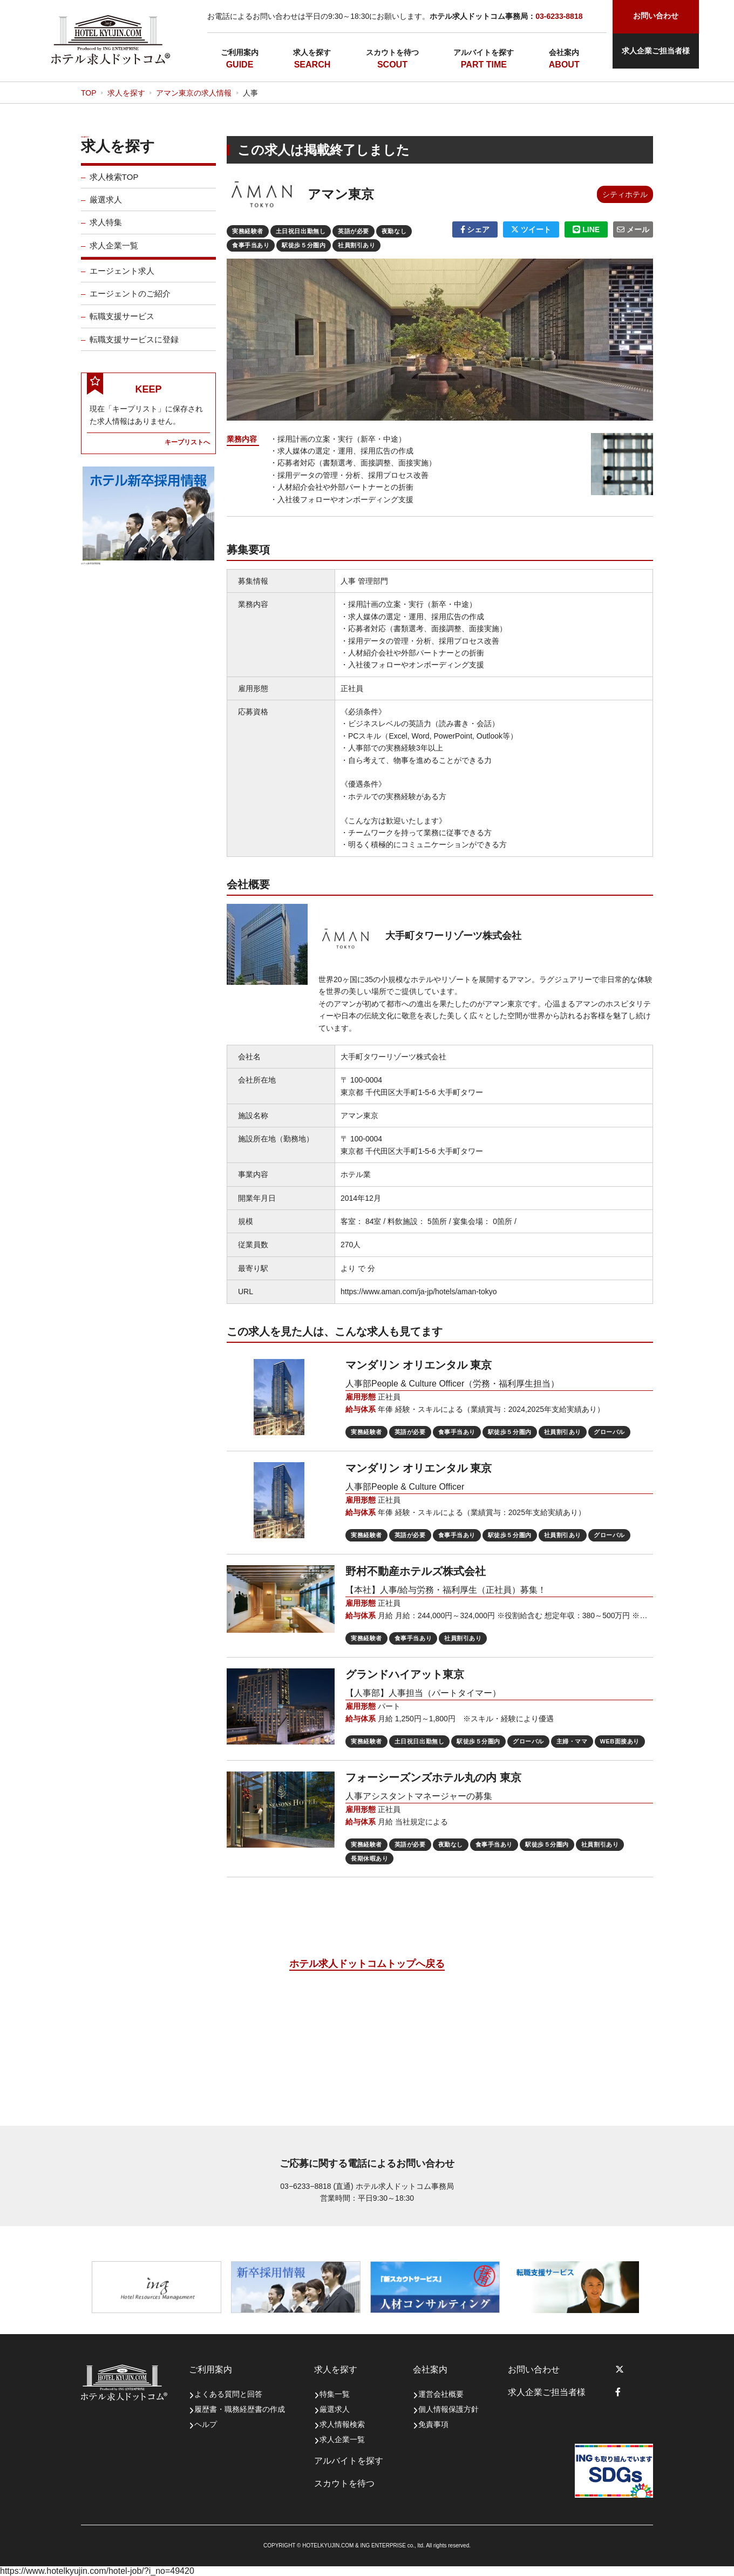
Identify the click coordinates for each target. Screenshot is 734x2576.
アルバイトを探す (483, 52)
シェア (475, 229)
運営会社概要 (441, 2394)
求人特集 (106, 228)
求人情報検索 (342, 2424)
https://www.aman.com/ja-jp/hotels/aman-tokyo (419, 1291)
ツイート (531, 229)
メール (633, 229)
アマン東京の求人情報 (194, 93)
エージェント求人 (122, 277)
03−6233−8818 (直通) (316, 2186)
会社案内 (564, 52)
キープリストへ (187, 448)
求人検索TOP (114, 183)
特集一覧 (335, 2394)
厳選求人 (106, 206)
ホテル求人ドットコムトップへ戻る (367, 1963)
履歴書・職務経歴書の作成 (239, 2409)
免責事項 (433, 2424)
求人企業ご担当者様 (656, 50)
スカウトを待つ (392, 52)
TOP (89, 93)
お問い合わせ (534, 2369)
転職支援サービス (122, 322)
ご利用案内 (240, 52)
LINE (586, 229)
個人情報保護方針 (448, 2409)
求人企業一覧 (114, 251)
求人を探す (312, 52)
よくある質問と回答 (228, 2394)
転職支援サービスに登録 (134, 345)
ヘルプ (205, 2424)
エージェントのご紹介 (130, 300)
